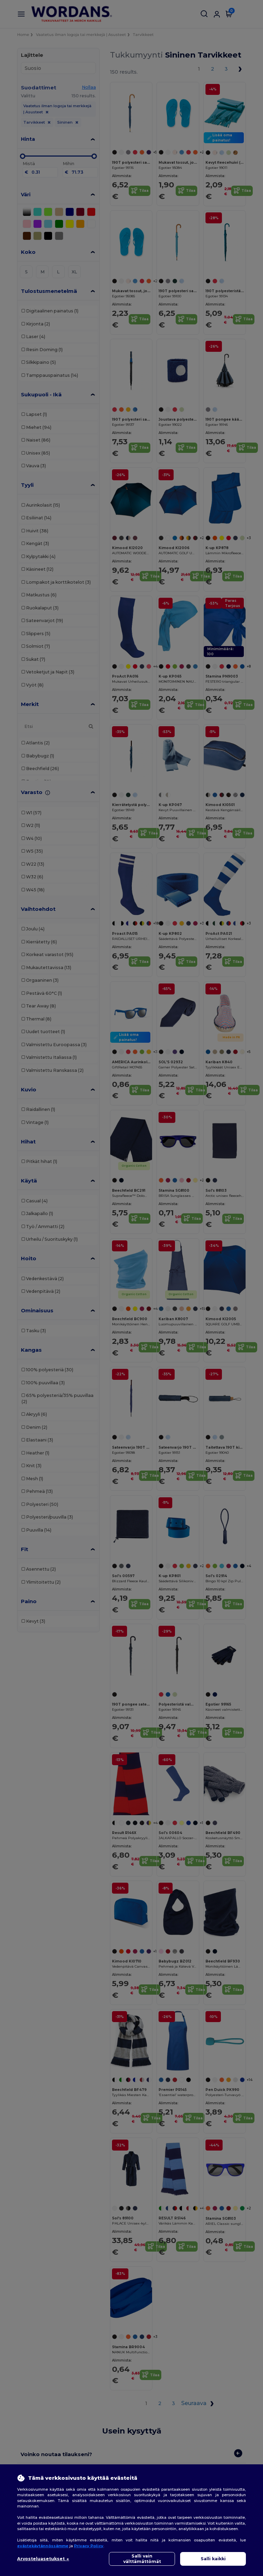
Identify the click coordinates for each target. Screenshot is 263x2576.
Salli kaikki (213, 2558)
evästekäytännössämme (42, 2545)
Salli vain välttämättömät (142, 2558)
